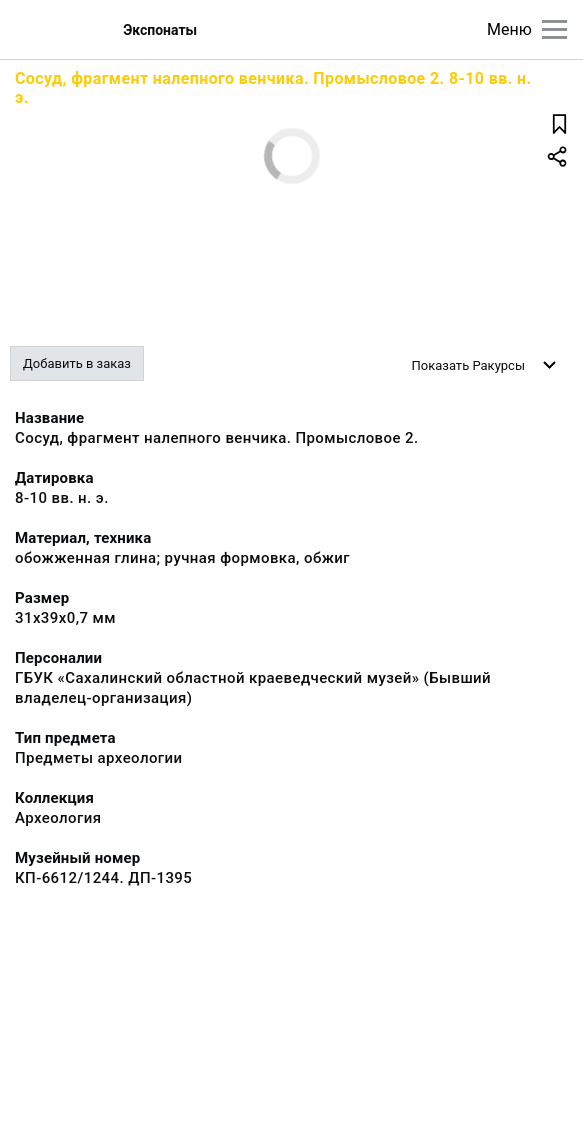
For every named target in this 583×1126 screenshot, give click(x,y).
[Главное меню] (554, 29)
